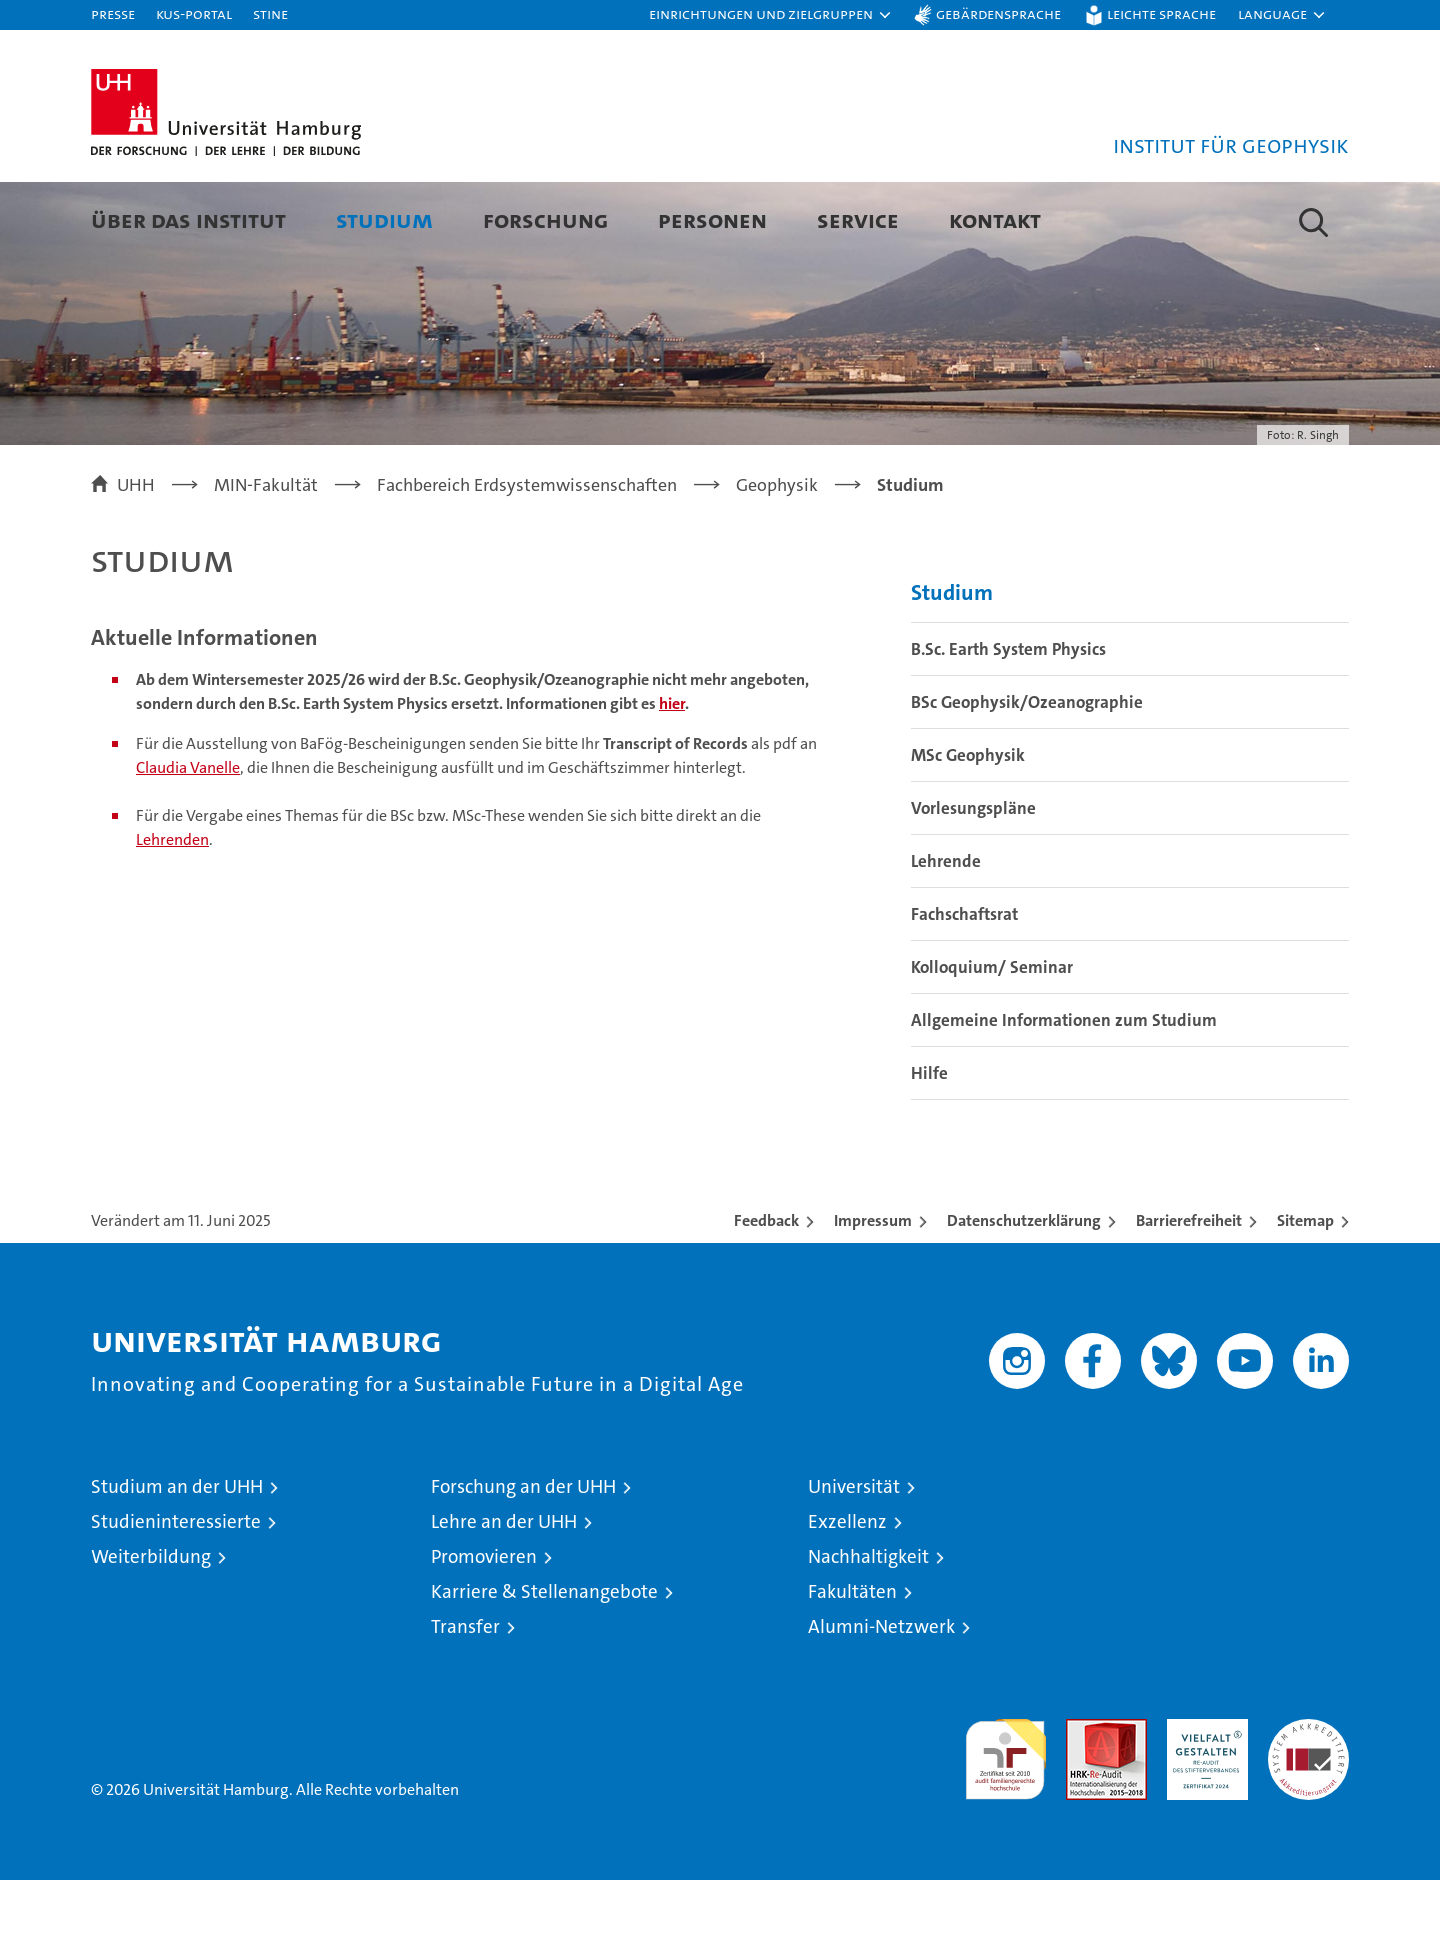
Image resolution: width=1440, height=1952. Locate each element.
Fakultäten (852, 1663)
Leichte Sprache (1161, 13)
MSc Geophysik (968, 827)
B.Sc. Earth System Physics (1008, 721)
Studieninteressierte (176, 1593)
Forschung (545, 219)
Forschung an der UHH (523, 1558)
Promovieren (484, 1628)
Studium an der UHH (177, 1558)
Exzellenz (847, 1593)
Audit (1085, 1801)
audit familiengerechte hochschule (1005, 1822)
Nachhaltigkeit (868, 1628)
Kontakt (995, 219)
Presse (113, 13)
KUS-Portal (194, 13)
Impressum (873, 1292)
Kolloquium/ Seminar (992, 1039)
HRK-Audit (1202, 1801)
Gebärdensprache (998, 13)
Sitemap (1305, 1292)
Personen (712, 219)
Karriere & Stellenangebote (544, 1663)
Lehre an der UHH (504, 1593)
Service (858, 219)
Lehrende (946, 933)
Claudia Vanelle (188, 839)
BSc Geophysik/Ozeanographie (1027, 774)
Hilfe (929, 1145)
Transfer (465, 1698)
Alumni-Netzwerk (881, 1698)
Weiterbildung (151, 1628)
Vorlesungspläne (973, 880)
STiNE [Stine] (270, 13)
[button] (771, 15)
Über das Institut (188, 219)
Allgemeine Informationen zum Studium (1064, 1092)
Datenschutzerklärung (1024, 1292)
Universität (854, 1558)
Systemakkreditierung (1308, 1801)
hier (672, 775)
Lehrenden (172, 911)
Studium (384, 219)
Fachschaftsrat (964, 986)
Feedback (766, 1292)
